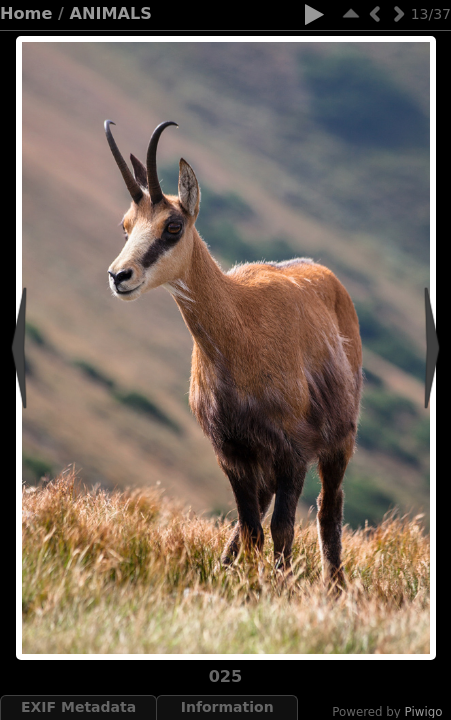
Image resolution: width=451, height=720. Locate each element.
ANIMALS (111, 13)
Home (26, 13)
